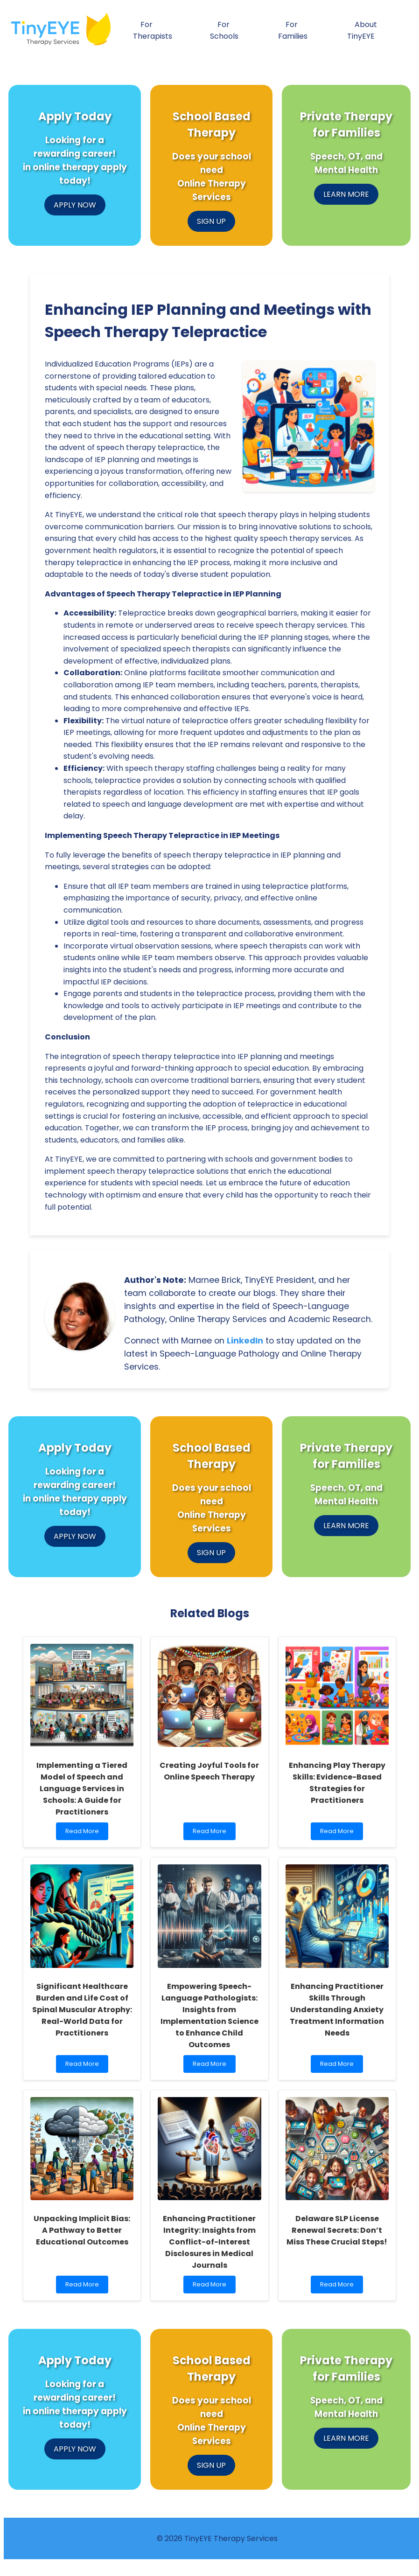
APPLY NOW (75, 205)
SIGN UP (211, 221)
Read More (86, 1833)
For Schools (224, 30)
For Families (292, 30)
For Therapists (152, 30)
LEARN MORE (346, 194)
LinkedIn (245, 1340)
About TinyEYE (362, 30)
